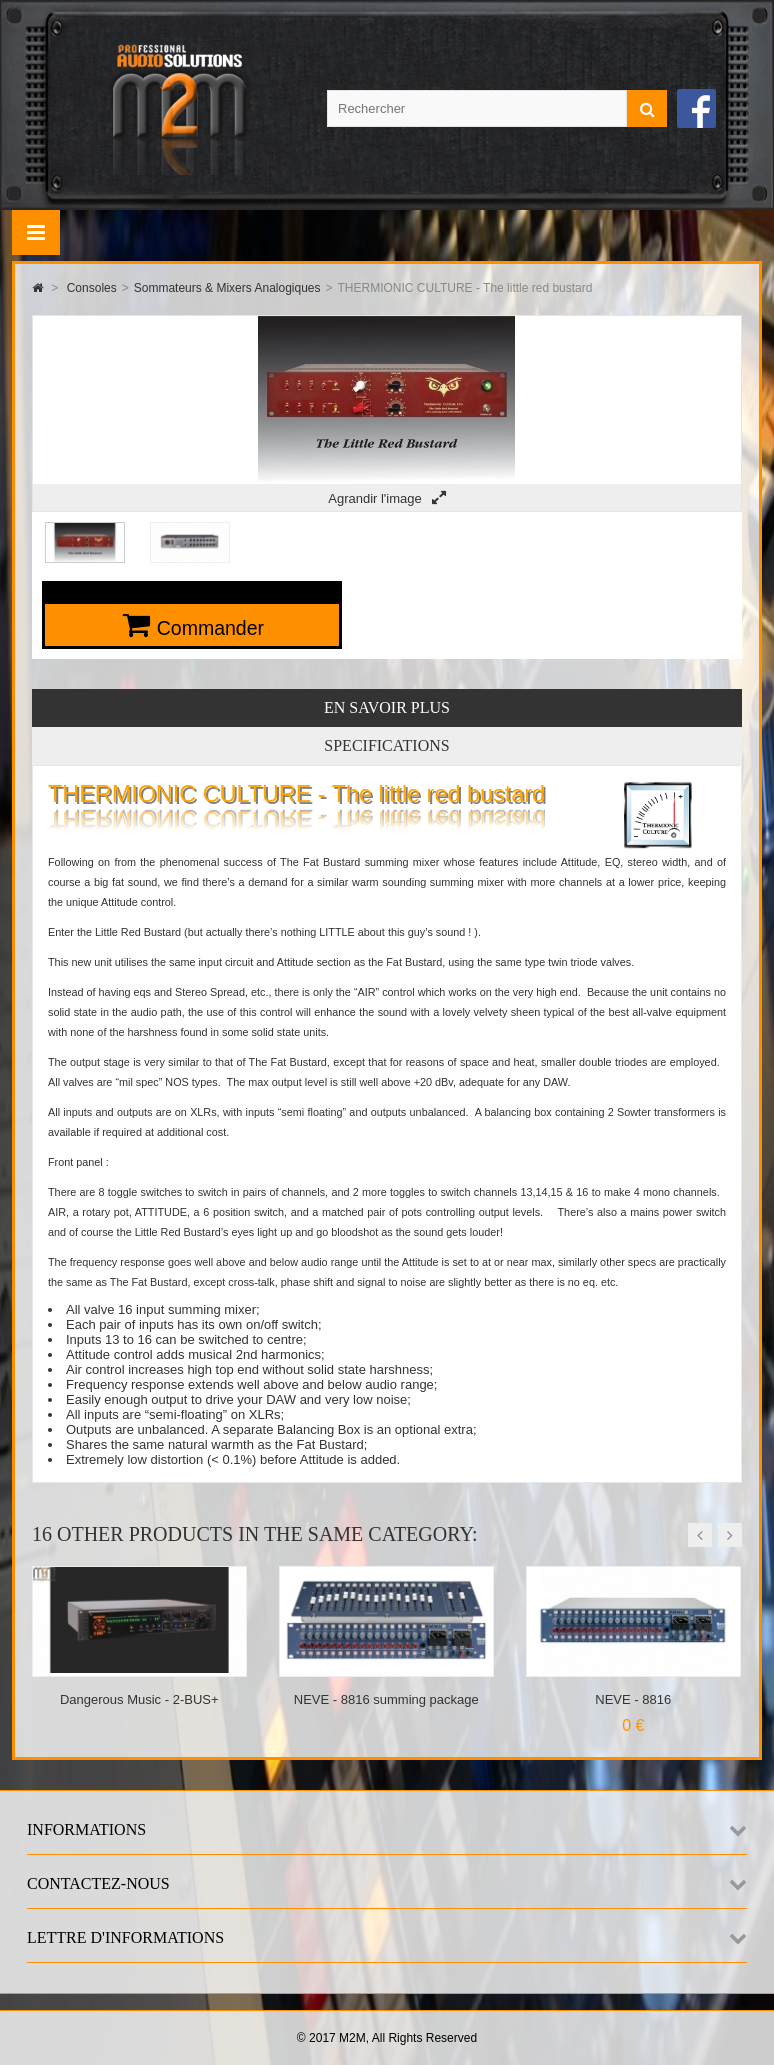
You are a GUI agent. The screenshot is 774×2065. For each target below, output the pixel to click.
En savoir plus (387, 707)
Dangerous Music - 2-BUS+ (139, 1699)
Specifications (386, 745)
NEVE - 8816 (633, 1699)
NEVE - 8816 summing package (386, 1699)
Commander (210, 628)
